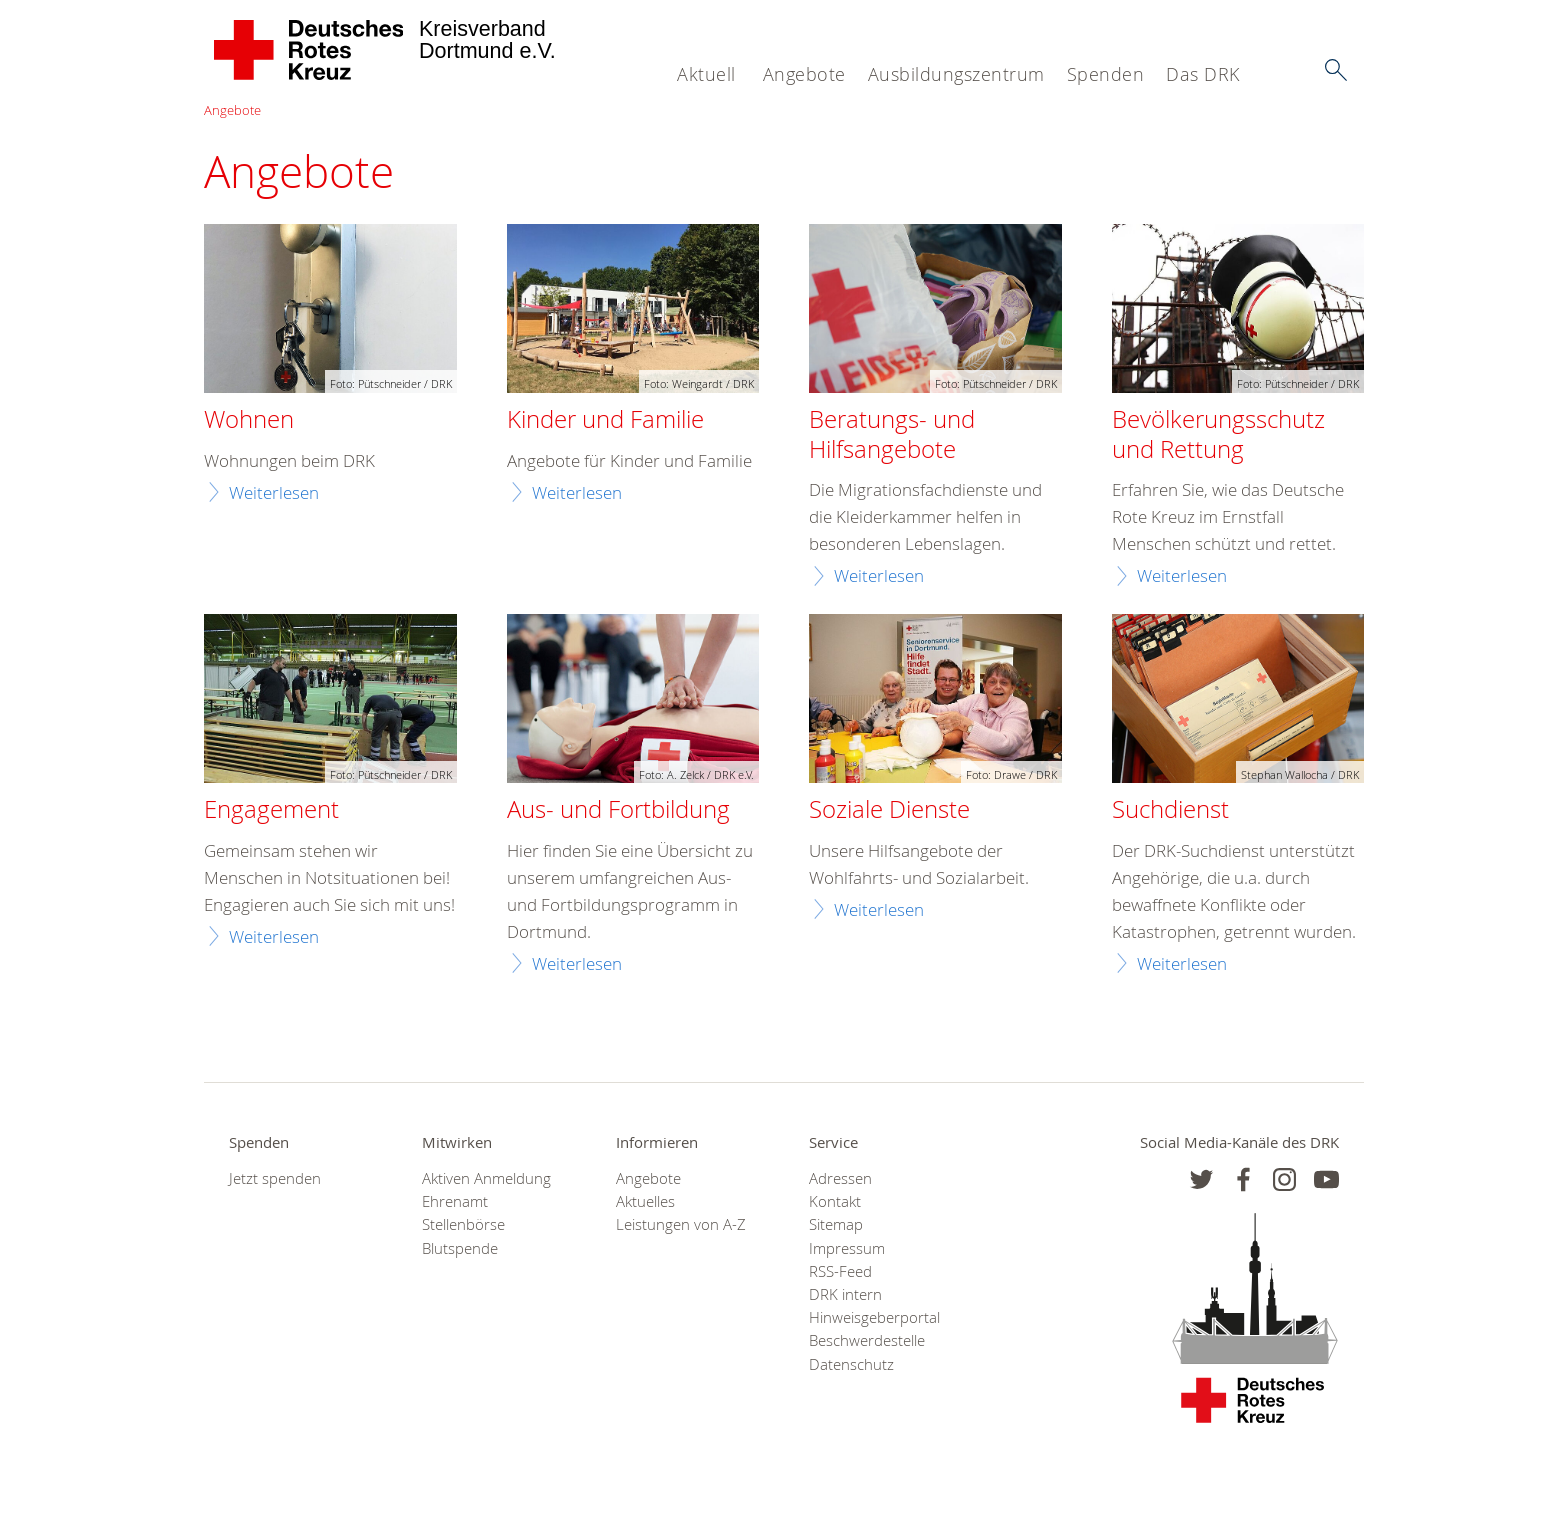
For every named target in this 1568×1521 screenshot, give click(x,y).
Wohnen (249, 420)
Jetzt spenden (275, 1178)
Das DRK (1203, 74)
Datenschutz (851, 1364)
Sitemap (836, 1224)
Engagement (271, 810)
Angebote (804, 74)
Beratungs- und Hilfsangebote (892, 435)
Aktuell (706, 74)
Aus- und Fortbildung (618, 810)
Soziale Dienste (889, 810)
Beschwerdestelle (867, 1340)
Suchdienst (1170, 810)
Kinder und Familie (605, 420)
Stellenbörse (463, 1224)
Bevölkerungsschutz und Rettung (1218, 435)
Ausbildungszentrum (956, 74)
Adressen (840, 1178)
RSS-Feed (840, 1271)
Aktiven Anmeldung (486, 1178)
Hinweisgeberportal (874, 1317)
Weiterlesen (274, 492)
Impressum (847, 1248)
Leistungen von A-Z (681, 1224)
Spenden (1106, 74)
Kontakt (835, 1201)
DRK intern (845, 1294)
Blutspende (460, 1248)
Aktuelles (645, 1201)
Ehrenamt (455, 1201)
